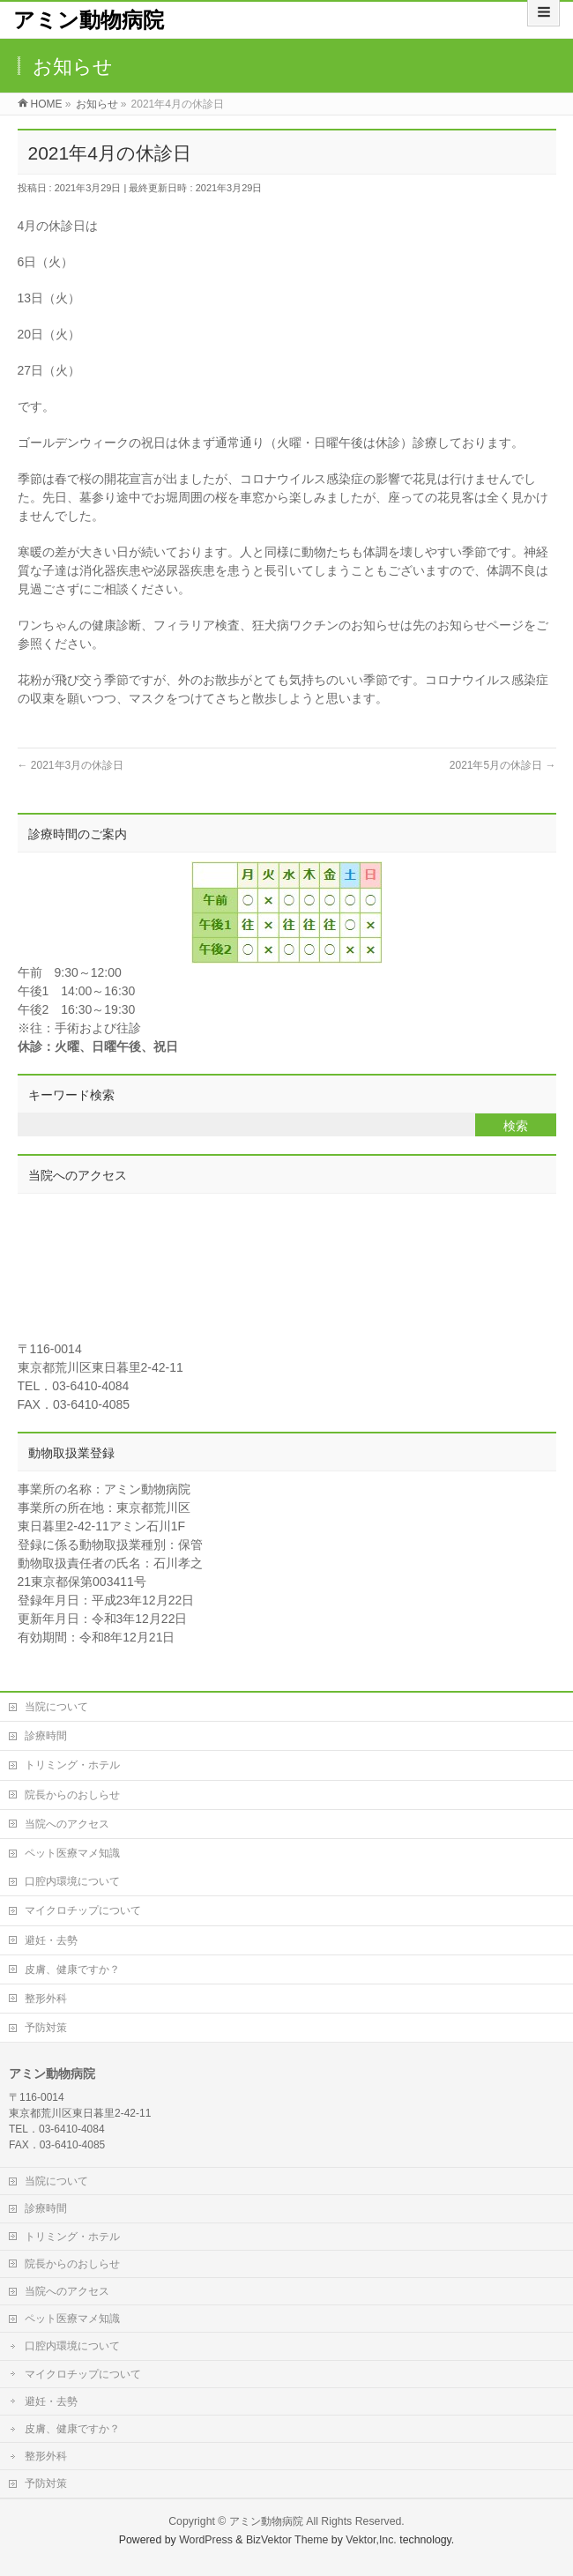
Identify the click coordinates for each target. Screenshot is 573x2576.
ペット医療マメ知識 (72, 1853)
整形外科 (46, 1998)
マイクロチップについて (83, 1910)
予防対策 (46, 2027)
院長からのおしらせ (72, 1795)
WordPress (206, 2540)
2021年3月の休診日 (71, 765)
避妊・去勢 (51, 1940)
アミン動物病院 (88, 20)
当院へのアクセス (67, 1824)
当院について (56, 1707)
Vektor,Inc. (371, 2540)
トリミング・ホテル (72, 1765)
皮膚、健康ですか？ (72, 1969)
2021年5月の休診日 (503, 765)
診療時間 (46, 1736)
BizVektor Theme (287, 2540)
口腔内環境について (72, 1881)
